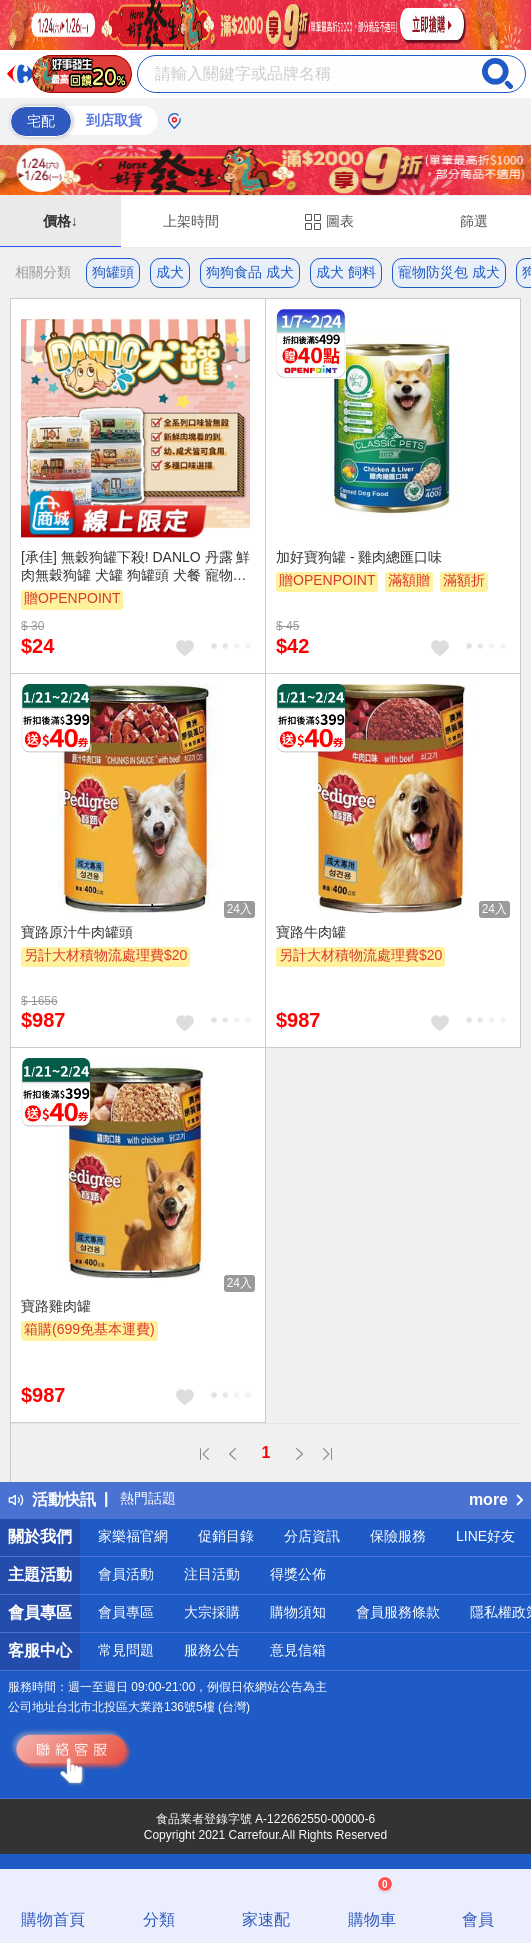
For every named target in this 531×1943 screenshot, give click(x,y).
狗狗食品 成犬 (250, 272)
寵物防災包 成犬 (449, 272)
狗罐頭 (113, 272)
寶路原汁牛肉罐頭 (77, 932)
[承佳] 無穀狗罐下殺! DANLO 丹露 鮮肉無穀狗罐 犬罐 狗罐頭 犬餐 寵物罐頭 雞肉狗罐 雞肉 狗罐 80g (135, 567)
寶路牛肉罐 (311, 932)
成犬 (170, 272)
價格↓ (60, 221)
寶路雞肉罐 (56, 1306)
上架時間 (191, 221)
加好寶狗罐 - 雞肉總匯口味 (359, 557)
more (496, 1499)
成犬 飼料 (346, 272)
